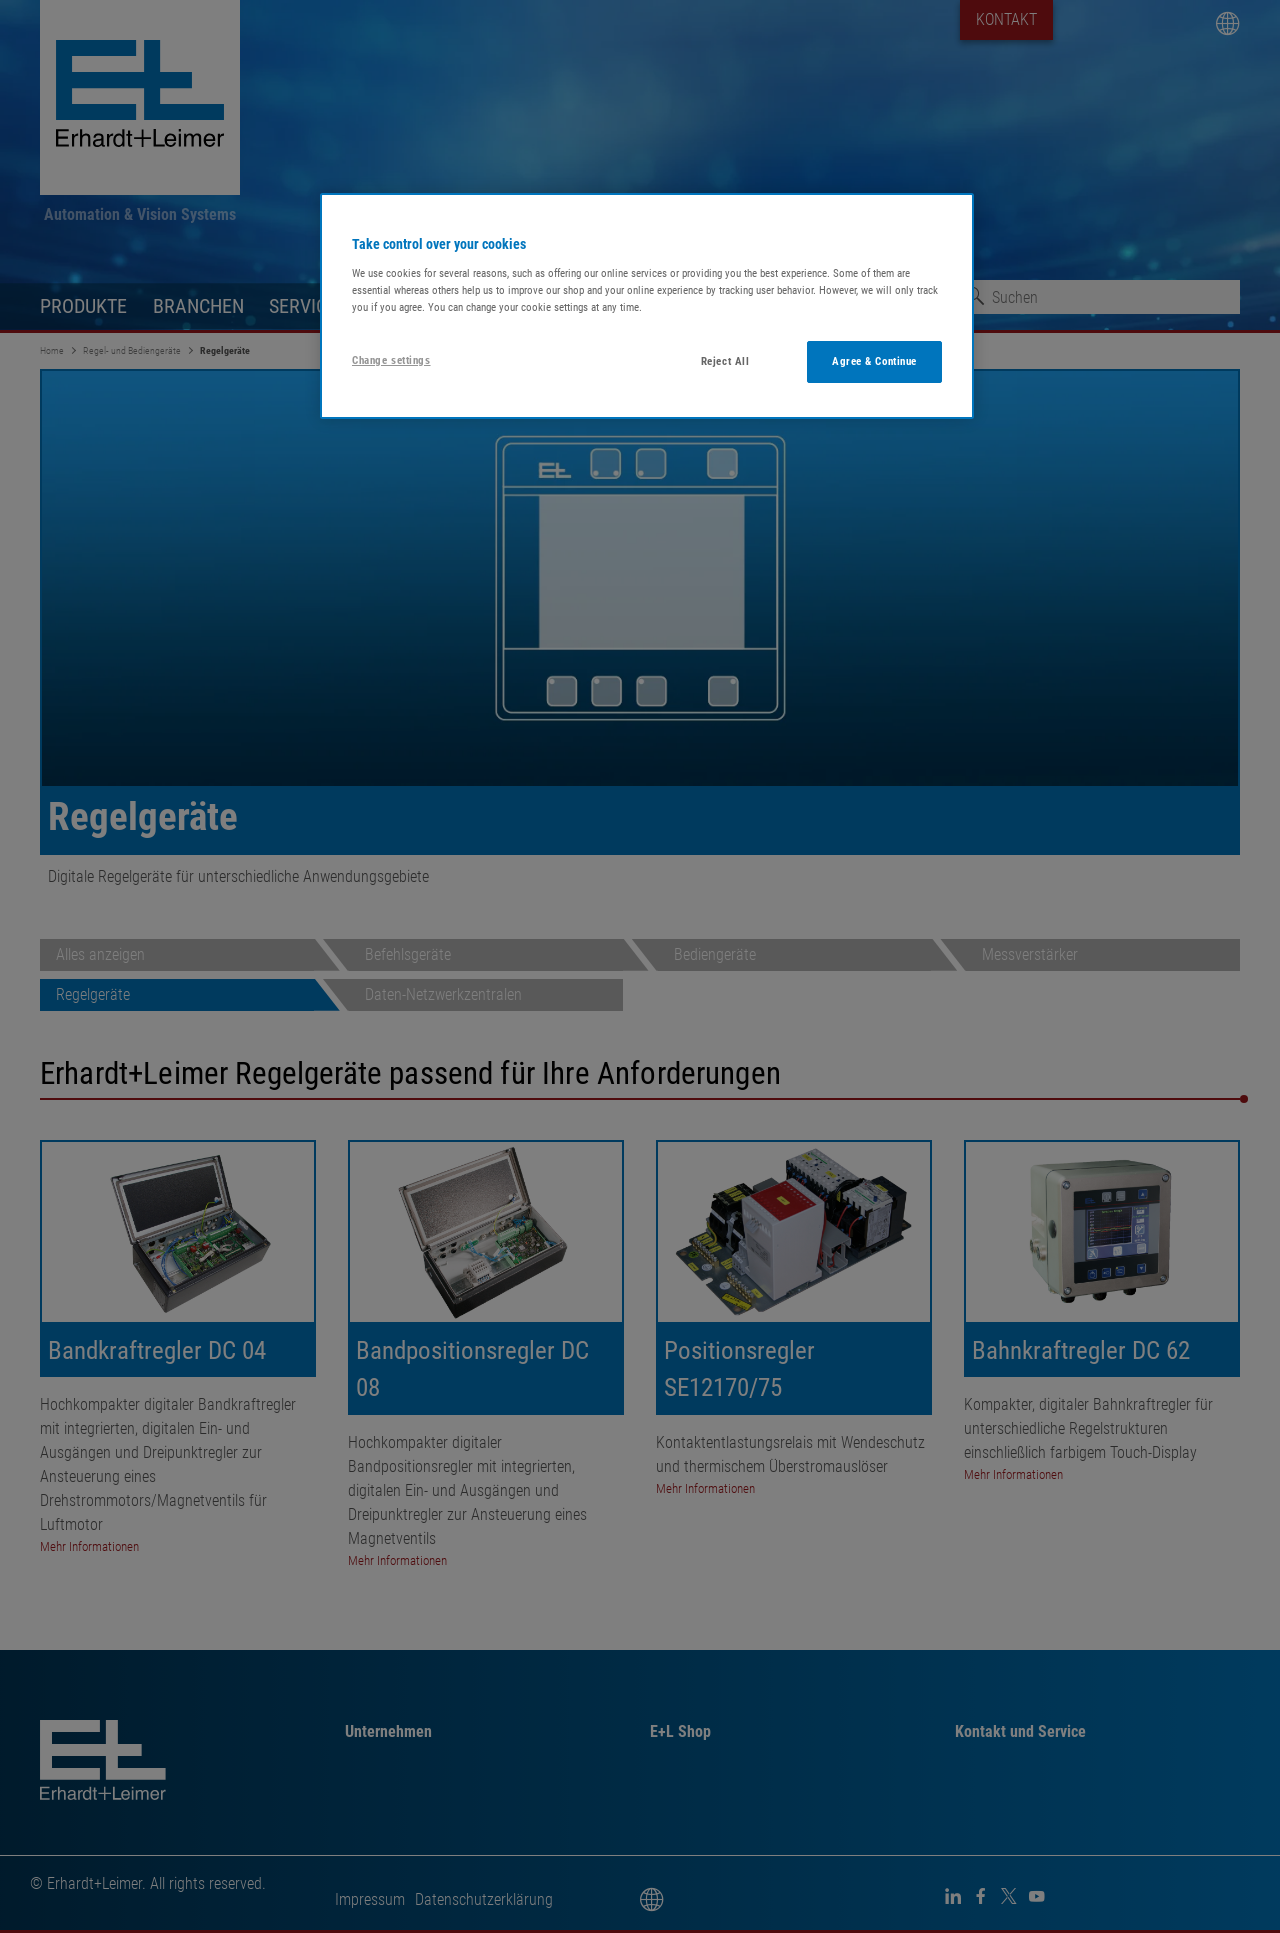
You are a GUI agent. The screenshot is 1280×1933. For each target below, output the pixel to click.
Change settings (391, 360)
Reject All (725, 361)
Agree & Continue (874, 361)
